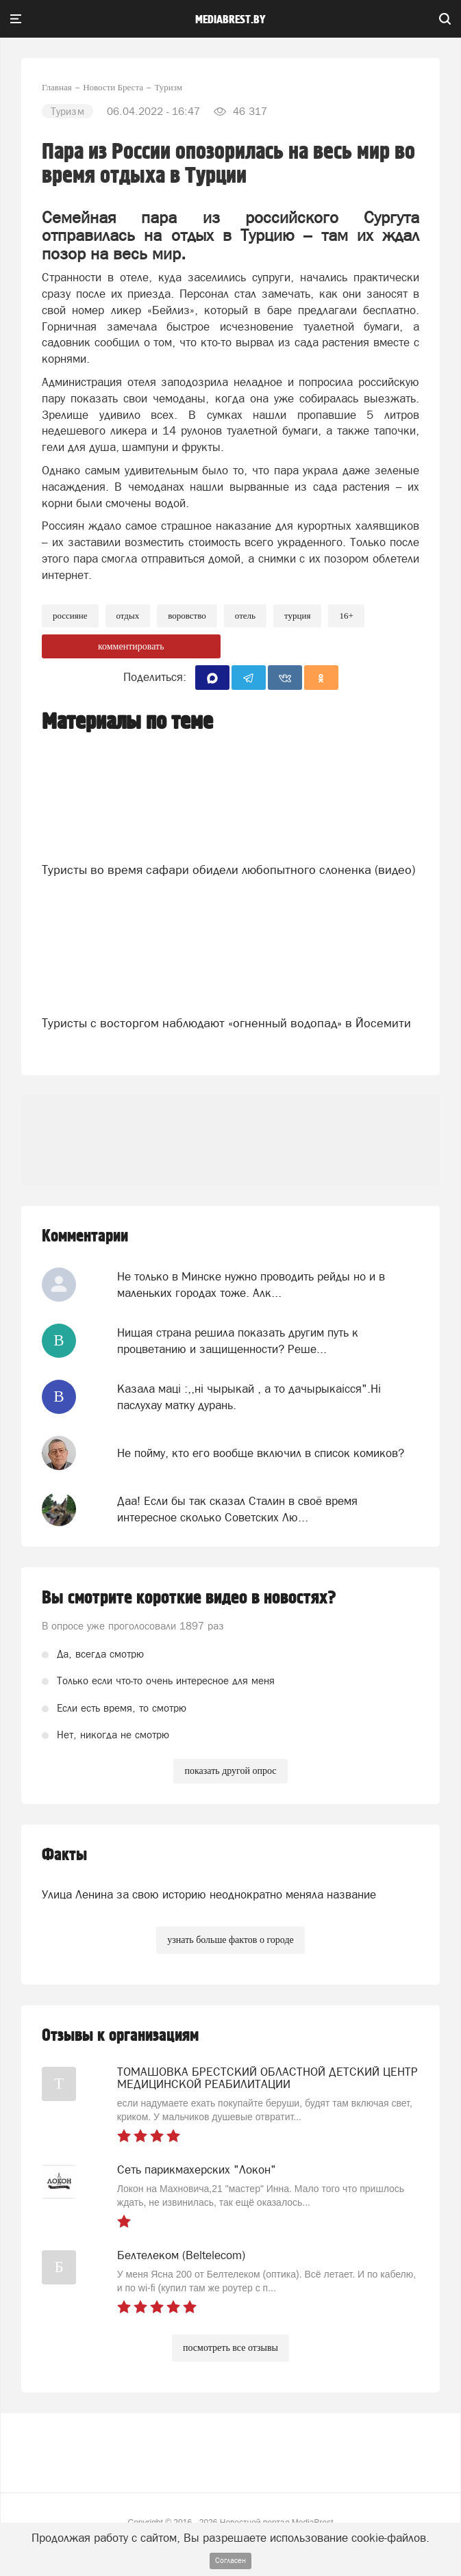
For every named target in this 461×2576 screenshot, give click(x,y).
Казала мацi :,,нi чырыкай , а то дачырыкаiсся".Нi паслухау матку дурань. (249, 1397)
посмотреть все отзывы (230, 2348)
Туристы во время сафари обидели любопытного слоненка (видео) (228, 869)
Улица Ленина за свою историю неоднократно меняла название (209, 1894)
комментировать (131, 646)
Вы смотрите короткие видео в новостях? (189, 1598)
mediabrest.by (230, 20)
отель (245, 615)
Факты (64, 1855)
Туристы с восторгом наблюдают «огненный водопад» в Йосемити (226, 1023)
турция (297, 615)
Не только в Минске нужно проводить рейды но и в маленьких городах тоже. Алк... (251, 1285)
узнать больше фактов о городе (230, 1940)
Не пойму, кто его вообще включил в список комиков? (260, 1453)
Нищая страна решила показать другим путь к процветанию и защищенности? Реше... (237, 1341)
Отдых (128, 615)
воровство (187, 615)
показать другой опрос (230, 1771)
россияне (70, 615)
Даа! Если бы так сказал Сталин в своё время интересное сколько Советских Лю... (237, 1509)
